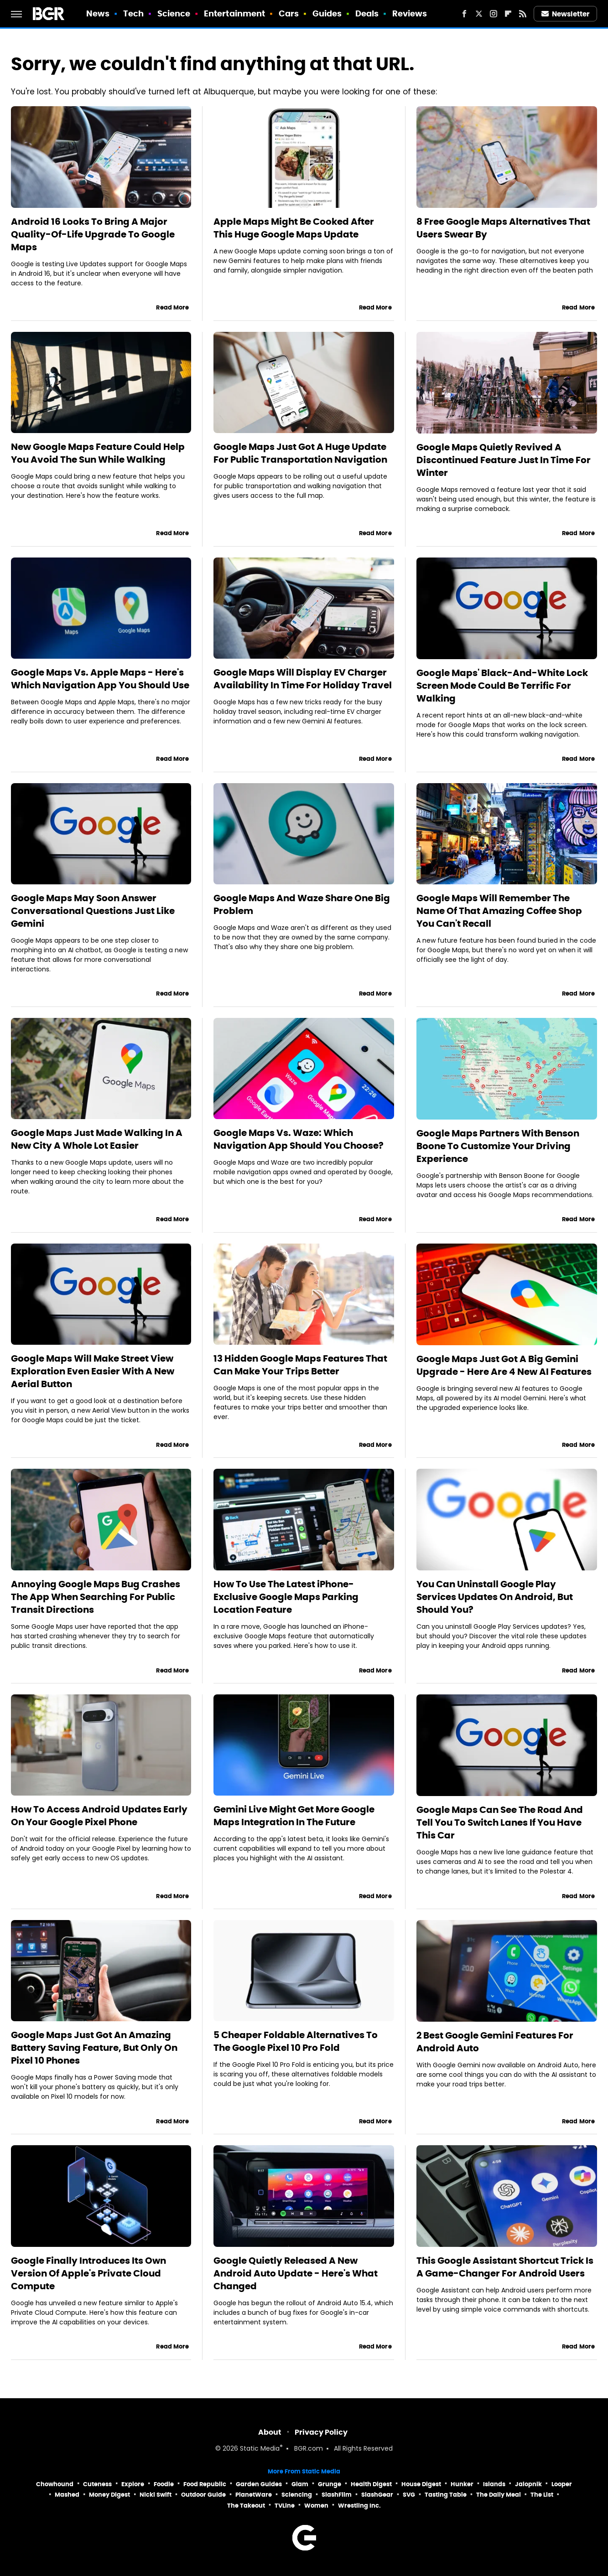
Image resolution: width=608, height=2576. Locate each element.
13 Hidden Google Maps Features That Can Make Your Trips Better (300, 1365)
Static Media (260, 2449)
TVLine (285, 2505)
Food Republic (204, 2484)
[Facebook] (464, 13)
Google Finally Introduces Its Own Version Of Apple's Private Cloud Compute (88, 2273)
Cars (289, 13)
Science (174, 13)
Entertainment (234, 13)
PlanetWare (253, 2495)
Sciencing (296, 2495)
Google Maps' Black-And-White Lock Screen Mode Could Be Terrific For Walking (502, 685)
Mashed (67, 2495)
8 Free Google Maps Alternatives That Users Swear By (503, 228)
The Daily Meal (498, 2495)
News (97, 13)
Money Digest (109, 2495)
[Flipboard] (508, 13)
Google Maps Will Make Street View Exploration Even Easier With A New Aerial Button (92, 1371)
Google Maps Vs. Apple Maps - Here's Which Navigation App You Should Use (100, 678)
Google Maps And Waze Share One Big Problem (301, 904)
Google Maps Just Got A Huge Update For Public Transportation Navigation (300, 453)
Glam (299, 2484)
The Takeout (246, 2505)
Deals (367, 13)
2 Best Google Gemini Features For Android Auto (494, 2041)
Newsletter (565, 14)
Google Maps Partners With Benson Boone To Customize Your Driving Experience (497, 1146)
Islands (494, 2484)
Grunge (329, 2484)
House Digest (421, 2484)
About (269, 2432)
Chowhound (54, 2484)
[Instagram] (493, 13)
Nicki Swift (155, 2495)
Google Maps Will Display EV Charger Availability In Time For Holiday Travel (302, 678)
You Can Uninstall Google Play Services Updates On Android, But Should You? (494, 1597)
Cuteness (97, 2484)
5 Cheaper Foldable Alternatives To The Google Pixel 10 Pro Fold (295, 2041)
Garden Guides (259, 2484)
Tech (133, 13)
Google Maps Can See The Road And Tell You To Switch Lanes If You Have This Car (499, 1822)
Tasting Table (446, 2495)
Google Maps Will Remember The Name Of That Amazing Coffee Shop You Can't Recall (499, 910)
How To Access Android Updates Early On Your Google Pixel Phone (99, 1815)
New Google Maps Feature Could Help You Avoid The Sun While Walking (98, 453)
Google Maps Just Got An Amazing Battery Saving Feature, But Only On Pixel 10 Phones (94, 2047)
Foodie (164, 2484)
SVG (409, 2495)
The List (541, 2495)
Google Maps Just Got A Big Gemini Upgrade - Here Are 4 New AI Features (504, 1365)
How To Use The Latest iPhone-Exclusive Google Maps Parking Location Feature (286, 1597)
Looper (561, 2484)
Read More (172, 307)
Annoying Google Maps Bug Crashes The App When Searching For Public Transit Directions (95, 1597)
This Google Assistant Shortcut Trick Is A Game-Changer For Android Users (504, 2267)
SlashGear (377, 2495)
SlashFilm (337, 2495)
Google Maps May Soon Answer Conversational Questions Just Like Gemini (93, 910)
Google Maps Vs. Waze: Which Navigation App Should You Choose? (298, 1139)
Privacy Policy (321, 2432)
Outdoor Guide (203, 2495)
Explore (132, 2484)
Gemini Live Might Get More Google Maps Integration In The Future (293, 1815)
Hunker (462, 2484)
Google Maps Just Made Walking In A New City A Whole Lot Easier (96, 1139)
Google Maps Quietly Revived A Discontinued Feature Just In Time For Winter (503, 460)
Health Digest (371, 2484)
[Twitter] (479, 13)
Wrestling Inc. (359, 2505)
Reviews (409, 13)
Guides (327, 13)
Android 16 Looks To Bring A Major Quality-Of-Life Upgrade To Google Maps (93, 234)
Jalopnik (528, 2484)
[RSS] (522, 13)
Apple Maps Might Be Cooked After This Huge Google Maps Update (293, 228)
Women (316, 2505)
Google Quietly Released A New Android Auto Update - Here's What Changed (295, 2273)
